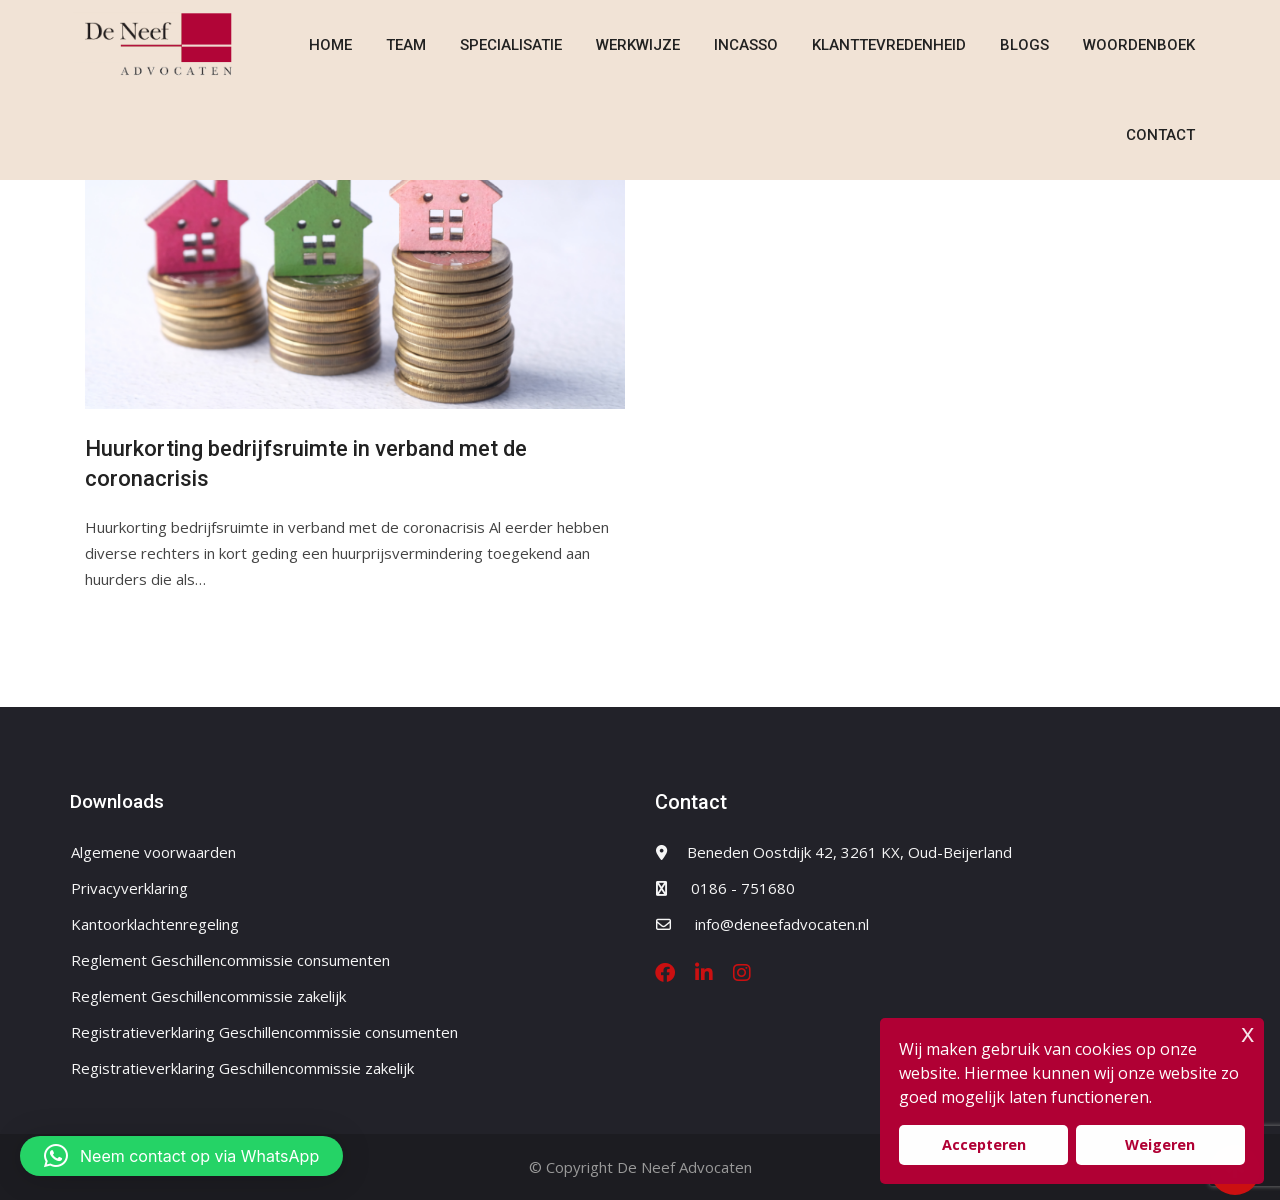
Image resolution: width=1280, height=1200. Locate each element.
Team (406, 45)
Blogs (1024, 45)
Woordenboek (1139, 45)
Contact (1160, 135)
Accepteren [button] (984, 1144)
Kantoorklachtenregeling (155, 924)
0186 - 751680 (743, 888)
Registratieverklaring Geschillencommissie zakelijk (242, 1068)
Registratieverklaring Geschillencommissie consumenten (264, 1032)
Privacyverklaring (129, 888)
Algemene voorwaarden (153, 852)
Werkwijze (638, 45)
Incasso (746, 45)
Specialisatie (511, 45)
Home (330, 45)
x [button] (1247, 1032)
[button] (181, 1156)
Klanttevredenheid (889, 45)
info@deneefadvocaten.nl (782, 924)
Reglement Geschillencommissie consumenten (230, 960)
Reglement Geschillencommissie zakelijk (208, 996)
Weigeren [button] (1160, 1144)
